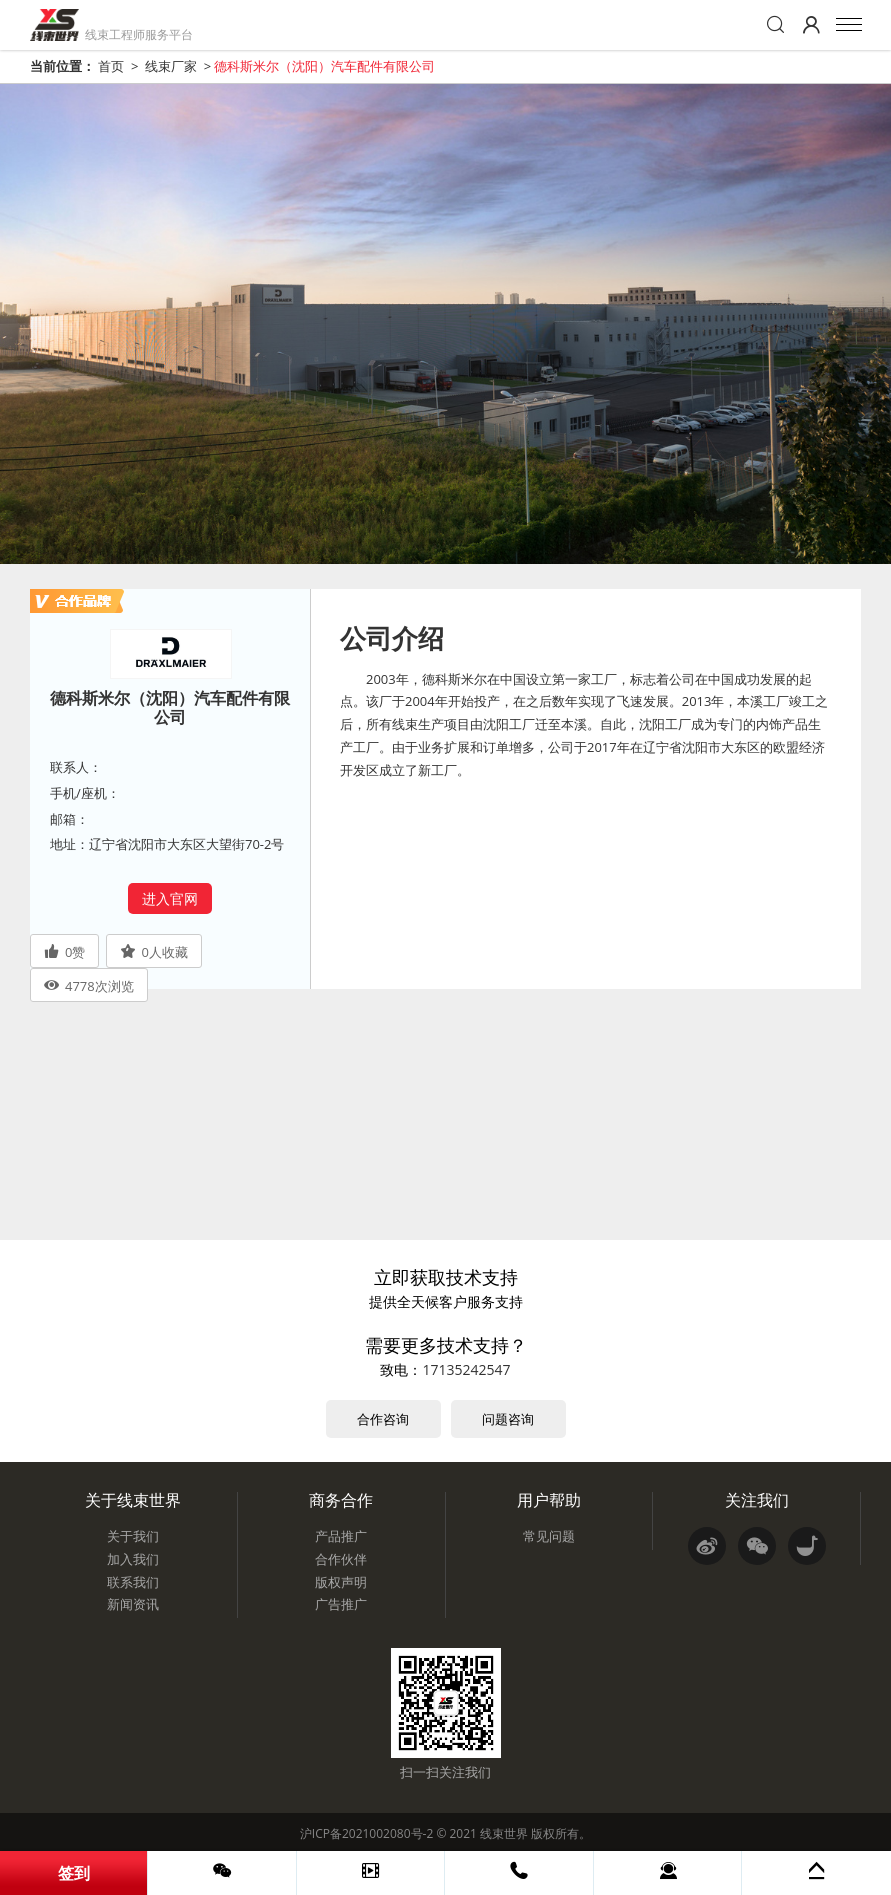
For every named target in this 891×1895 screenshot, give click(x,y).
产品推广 (341, 1536)
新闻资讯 (133, 1604)
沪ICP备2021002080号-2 (366, 1833)
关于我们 (133, 1536)
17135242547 (466, 1369)
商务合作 (341, 1500)
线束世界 (504, 1833)
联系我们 (133, 1582)
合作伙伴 (341, 1559)
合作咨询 (383, 1419)
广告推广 (341, 1604)
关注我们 (757, 1500)
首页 (111, 66)
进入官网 (170, 898)
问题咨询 (508, 1419)
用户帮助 (549, 1500)
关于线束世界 (133, 1500)
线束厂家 (171, 66)
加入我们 (133, 1559)
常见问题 (549, 1536)
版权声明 (341, 1582)
